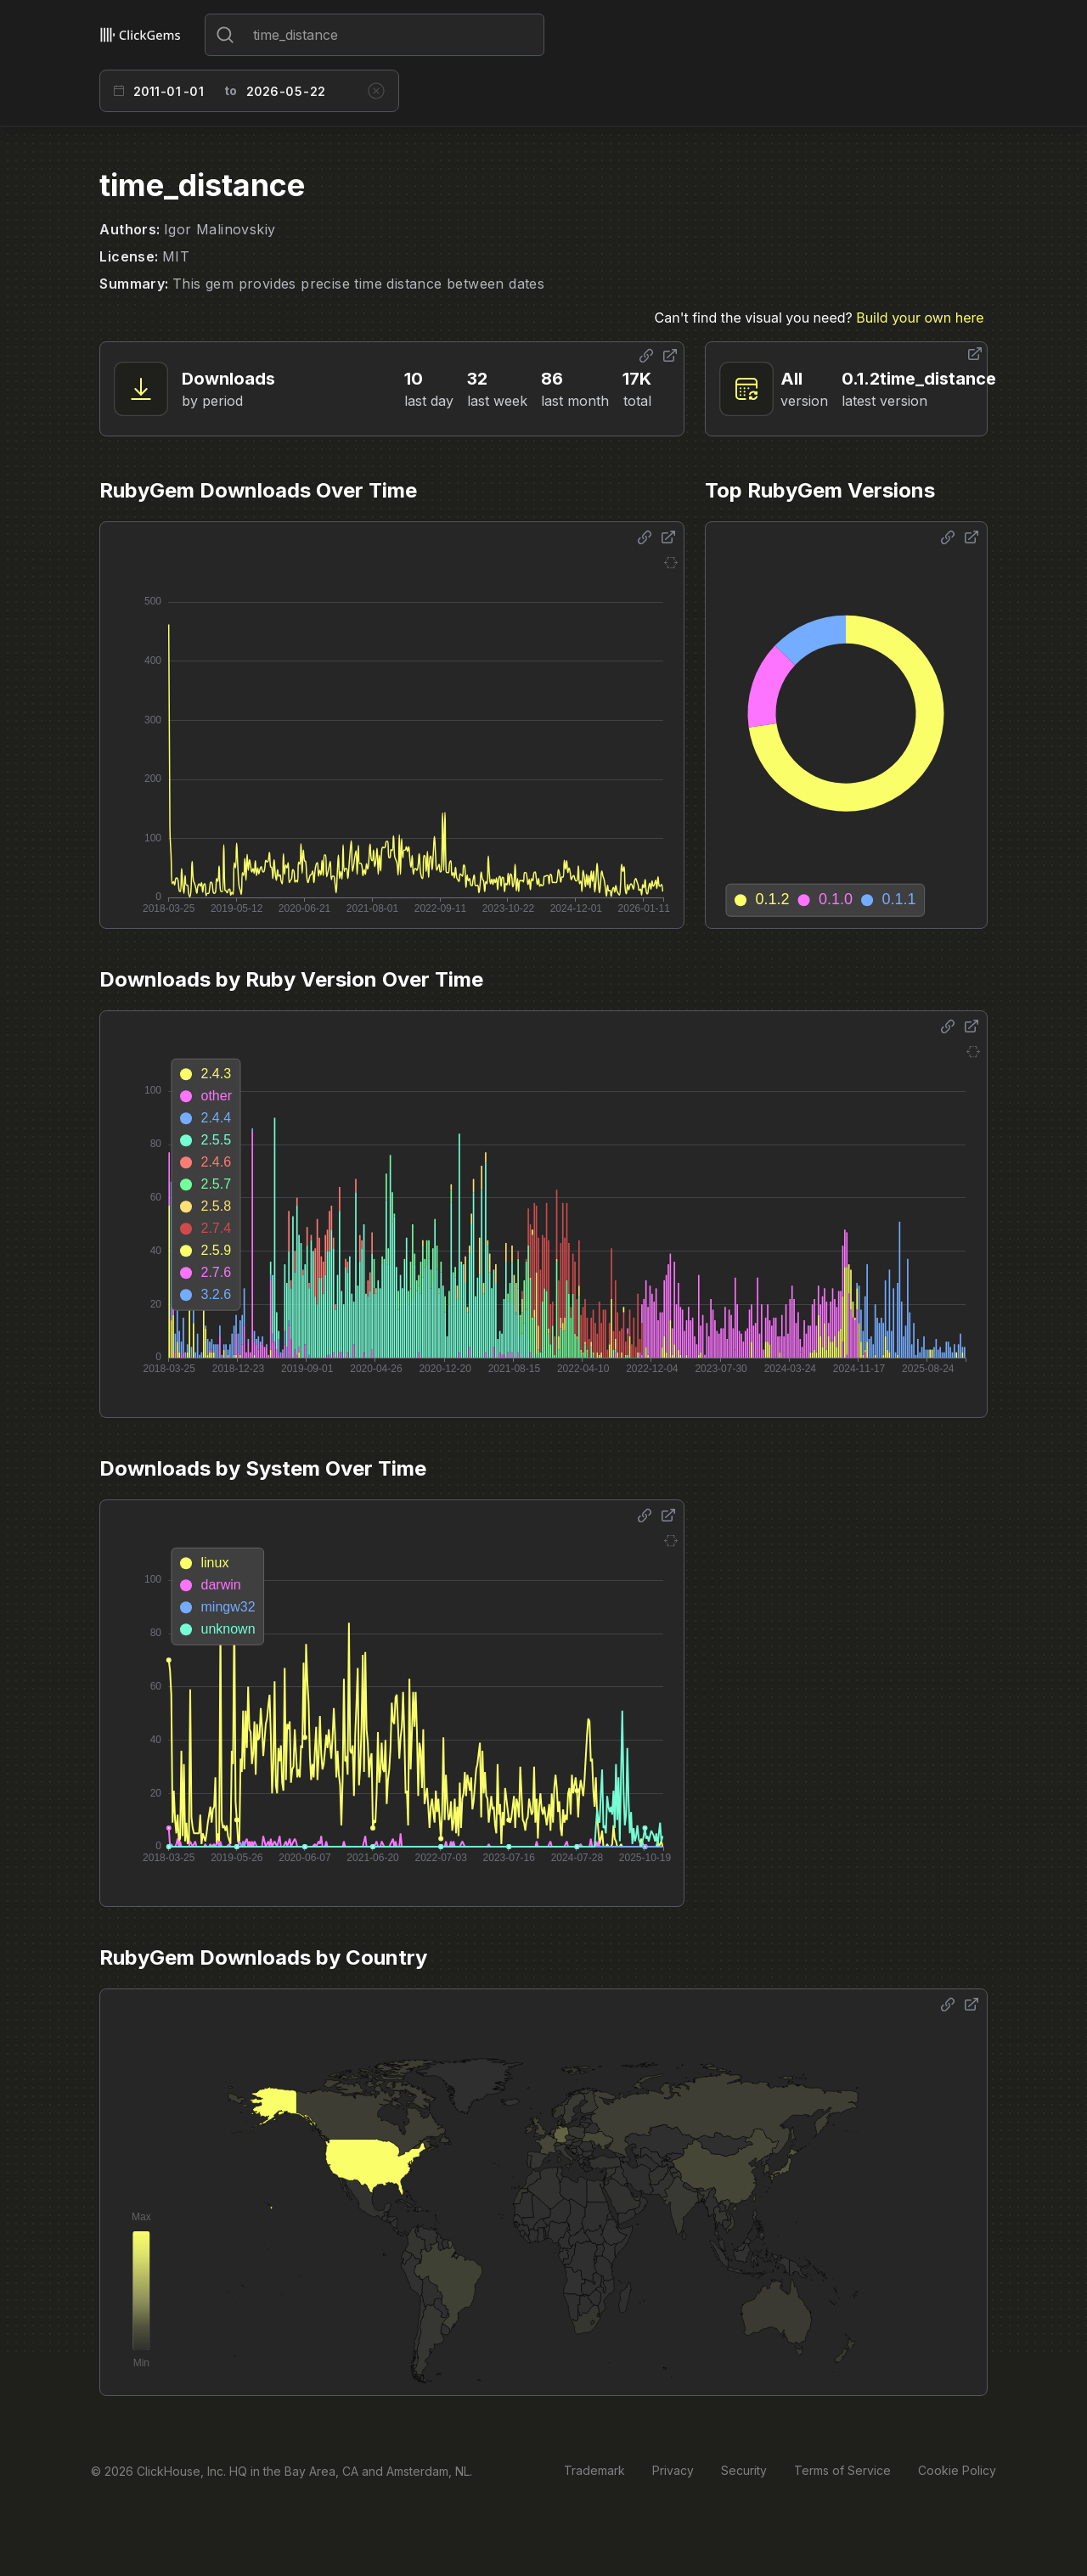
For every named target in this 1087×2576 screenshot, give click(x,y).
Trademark (594, 2470)
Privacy (673, 2470)
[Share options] (646, 355)
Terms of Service (842, 2470)
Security (744, 2470)
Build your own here (919, 317)
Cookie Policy (957, 2470)
